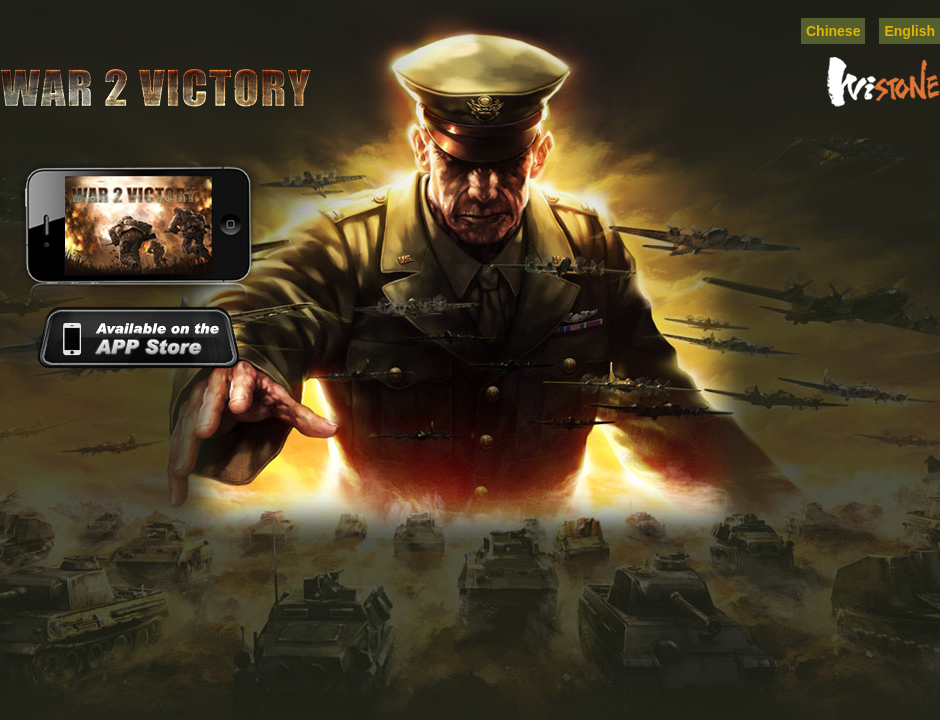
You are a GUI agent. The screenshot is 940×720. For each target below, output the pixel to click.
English (909, 31)
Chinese (833, 31)
